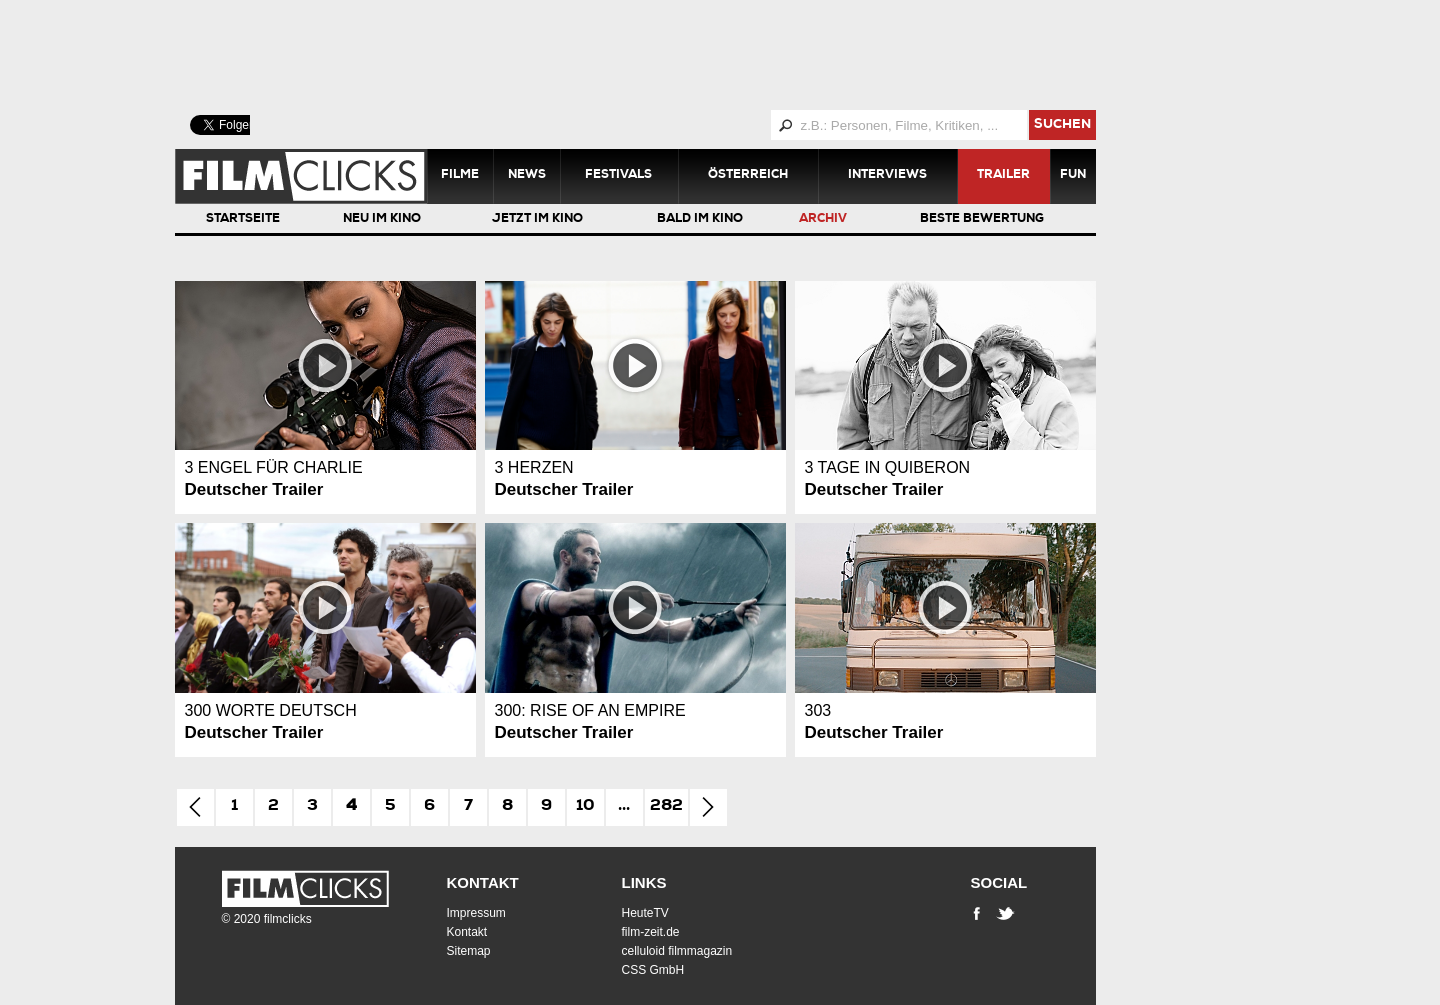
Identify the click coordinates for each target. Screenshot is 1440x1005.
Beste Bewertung (982, 220)
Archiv (823, 220)
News (527, 176)
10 (585, 807)
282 (666, 807)
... (624, 807)
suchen (1062, 125)
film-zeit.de (651, 932)
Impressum (476, 913)
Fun (1073, 176)
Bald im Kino (700, 220)
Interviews (887, 176)
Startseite (243, 220)
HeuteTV (645, 913)
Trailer (1003, 176)
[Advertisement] (660, 55)
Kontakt (483, 882)
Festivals (618, 176)
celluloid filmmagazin (677, 951)
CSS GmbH (653, 970)
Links (644, 882)
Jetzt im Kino (537, 220)
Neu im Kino (382, 220)
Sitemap (469, 951)
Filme (460, 176)
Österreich (748, 176)
